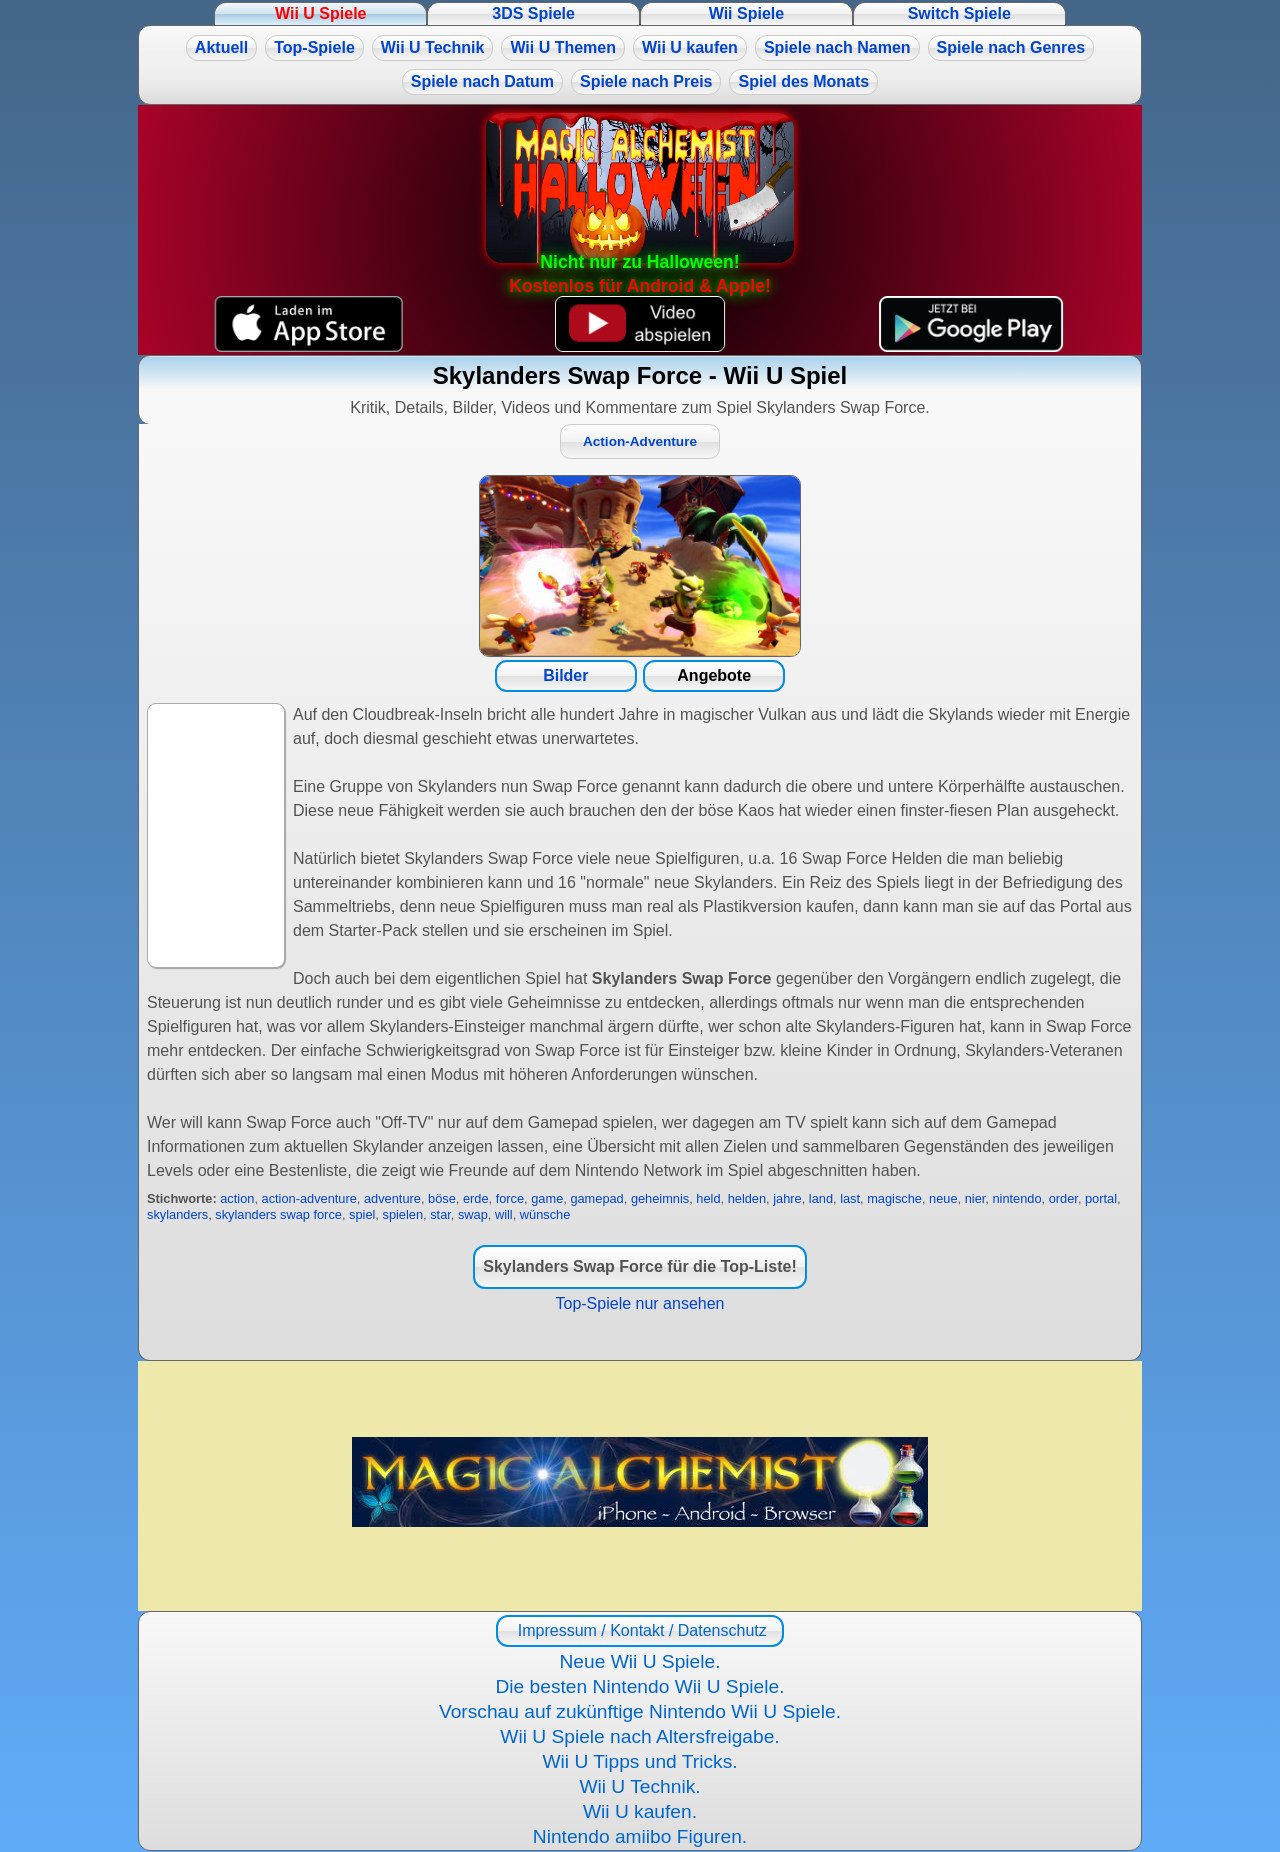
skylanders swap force (278, 1214)
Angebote (714, 675)
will (504, 1214)
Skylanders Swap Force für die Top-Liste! (640, 1266)
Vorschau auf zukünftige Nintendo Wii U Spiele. (640, 1711)
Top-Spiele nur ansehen (639, 1303)
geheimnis (660, 1198)
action (237, 1198)
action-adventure (309, 1198)
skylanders (177, 1214)
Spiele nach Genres (1011, 47)
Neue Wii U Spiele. (639, 1661)
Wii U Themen (563, 47)
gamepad (596, 1198)
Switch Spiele (959, 13)
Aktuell (221, 47)
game (547, 1198)
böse (442, 1198)
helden (747, 1198)
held (708, 1198)
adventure (392, 1198)
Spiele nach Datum (482, 81)
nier (975, 1198)
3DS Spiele (533, 13)
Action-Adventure (640, 441)
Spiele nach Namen (837, 47)
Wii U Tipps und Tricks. (639, 1761)
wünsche (545, 1214)
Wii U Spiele (320, 13)
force (510, 1198)
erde (476, 1198)
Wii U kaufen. (640, 1811)
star (440, 1214)
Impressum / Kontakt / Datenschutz (639, 1630)
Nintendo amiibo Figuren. (640, 1836)
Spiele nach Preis (646, 81)
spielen (402, 1214)
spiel (362, 1214)
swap (473, 1214)
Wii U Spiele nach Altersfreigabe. (639, 1736)
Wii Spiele (746, 13)
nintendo (1016, 1198)
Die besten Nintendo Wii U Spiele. (639, 1686)
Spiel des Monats (803, 81)
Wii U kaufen (690, 47)
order (1063, 1198)
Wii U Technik (433, 47)
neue (943, 1198)
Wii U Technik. (639, 1786)
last (850, 1198)
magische (894, 1198)
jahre (787, 1198)
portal (1101, 1198)
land (821, 1198)
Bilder (565, 675)
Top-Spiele (314, 47)
